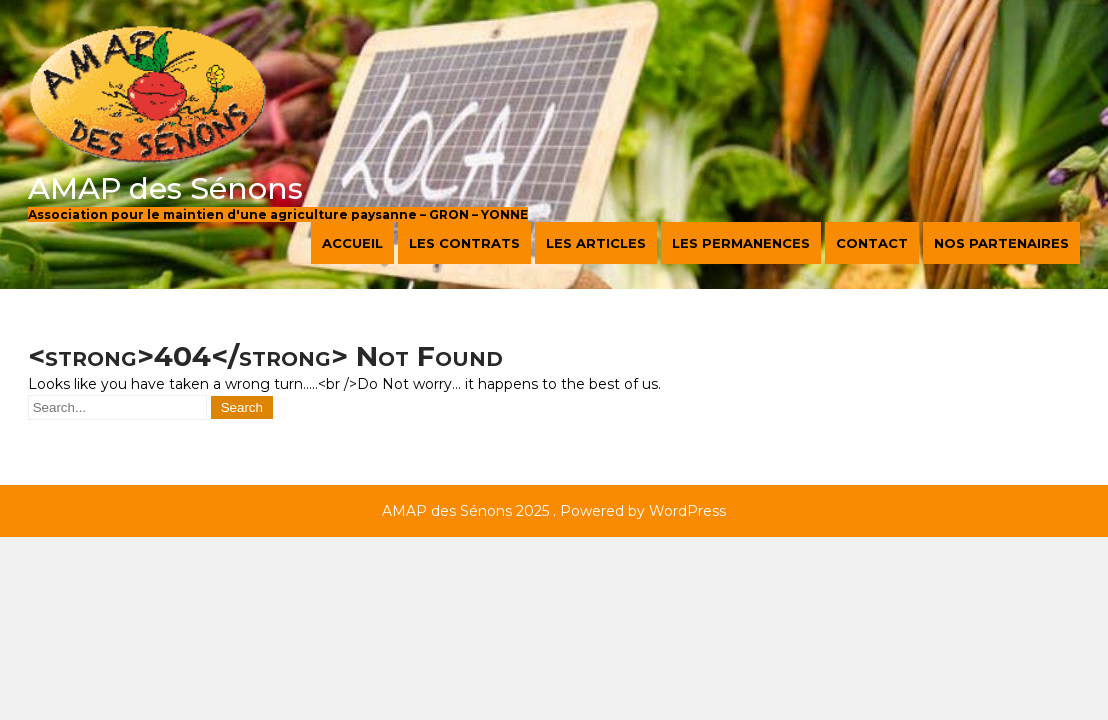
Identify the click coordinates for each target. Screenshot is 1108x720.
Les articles (596, 243)
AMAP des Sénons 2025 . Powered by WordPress (554, 511)
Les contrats (464, 243)
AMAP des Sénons (165, 188)
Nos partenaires (1001, 243)
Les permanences (741, 243)
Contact (872, 243)
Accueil (352, 243)
